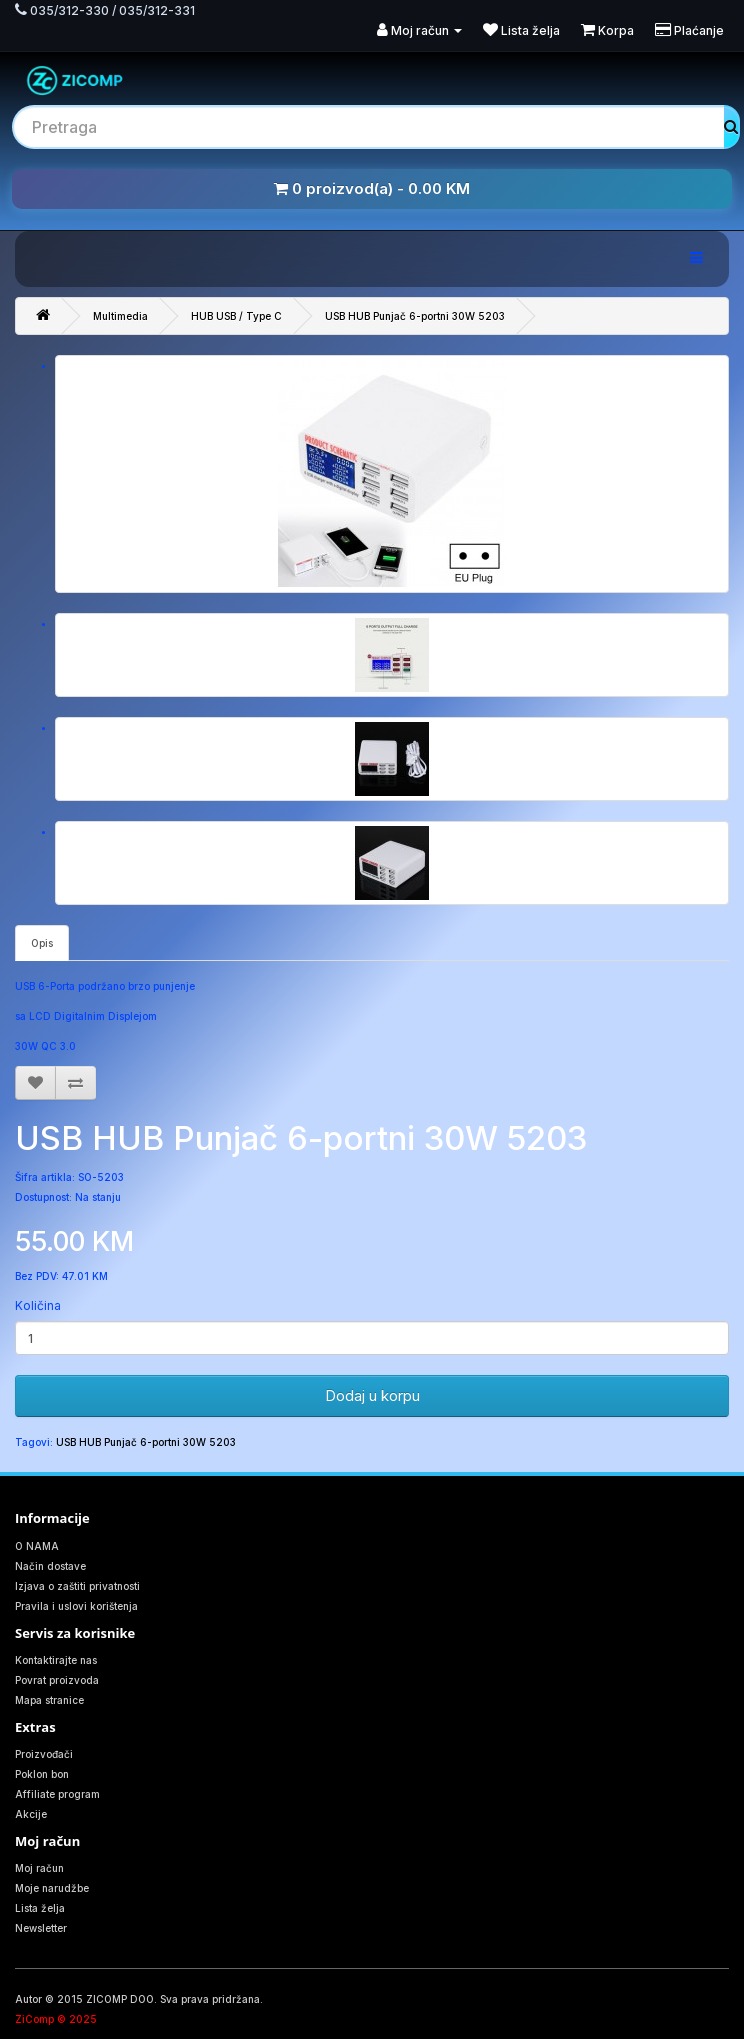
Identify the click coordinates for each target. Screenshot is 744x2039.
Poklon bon (42, 1774)
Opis (42, 943)
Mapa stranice (49, 1700)
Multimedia (120, 316)
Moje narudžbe (52, 1888)
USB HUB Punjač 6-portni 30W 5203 (415, 316)
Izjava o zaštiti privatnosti (77, 1586)
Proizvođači (44, 1754)
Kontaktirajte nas (56, 1660)
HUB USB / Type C (236, 316)
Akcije (31, 1814)
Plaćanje (689, 30)
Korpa (607, 30)
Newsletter (41, 1928)
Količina (38, 1305)
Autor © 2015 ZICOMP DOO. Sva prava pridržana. (139, 1999)
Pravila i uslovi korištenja (76, 1606)
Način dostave (50, 1566)
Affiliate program (57, 1794)
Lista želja (521, 30)
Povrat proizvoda (57, 1680)
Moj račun (419, 30)
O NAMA (37, 1546)
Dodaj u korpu (372, 1395)
